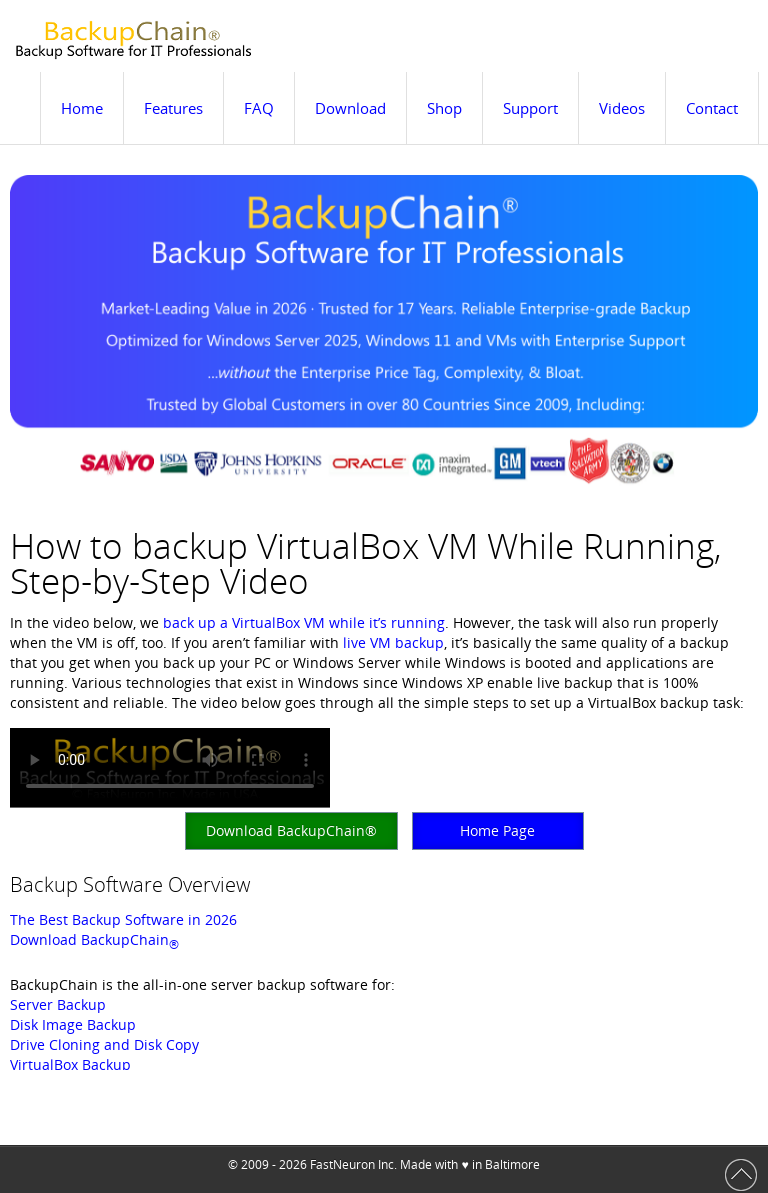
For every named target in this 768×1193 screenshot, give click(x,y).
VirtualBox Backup (70, 1064)
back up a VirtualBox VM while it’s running (304, 622)
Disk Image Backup (73, 1024)
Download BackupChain (94, 939)
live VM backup (393, 642)
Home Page (497, 830)
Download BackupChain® (291, 830)
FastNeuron (342, 1164)
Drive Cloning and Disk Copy (104, 1044)
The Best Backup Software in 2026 (123, 919)
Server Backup (58, 1004)
